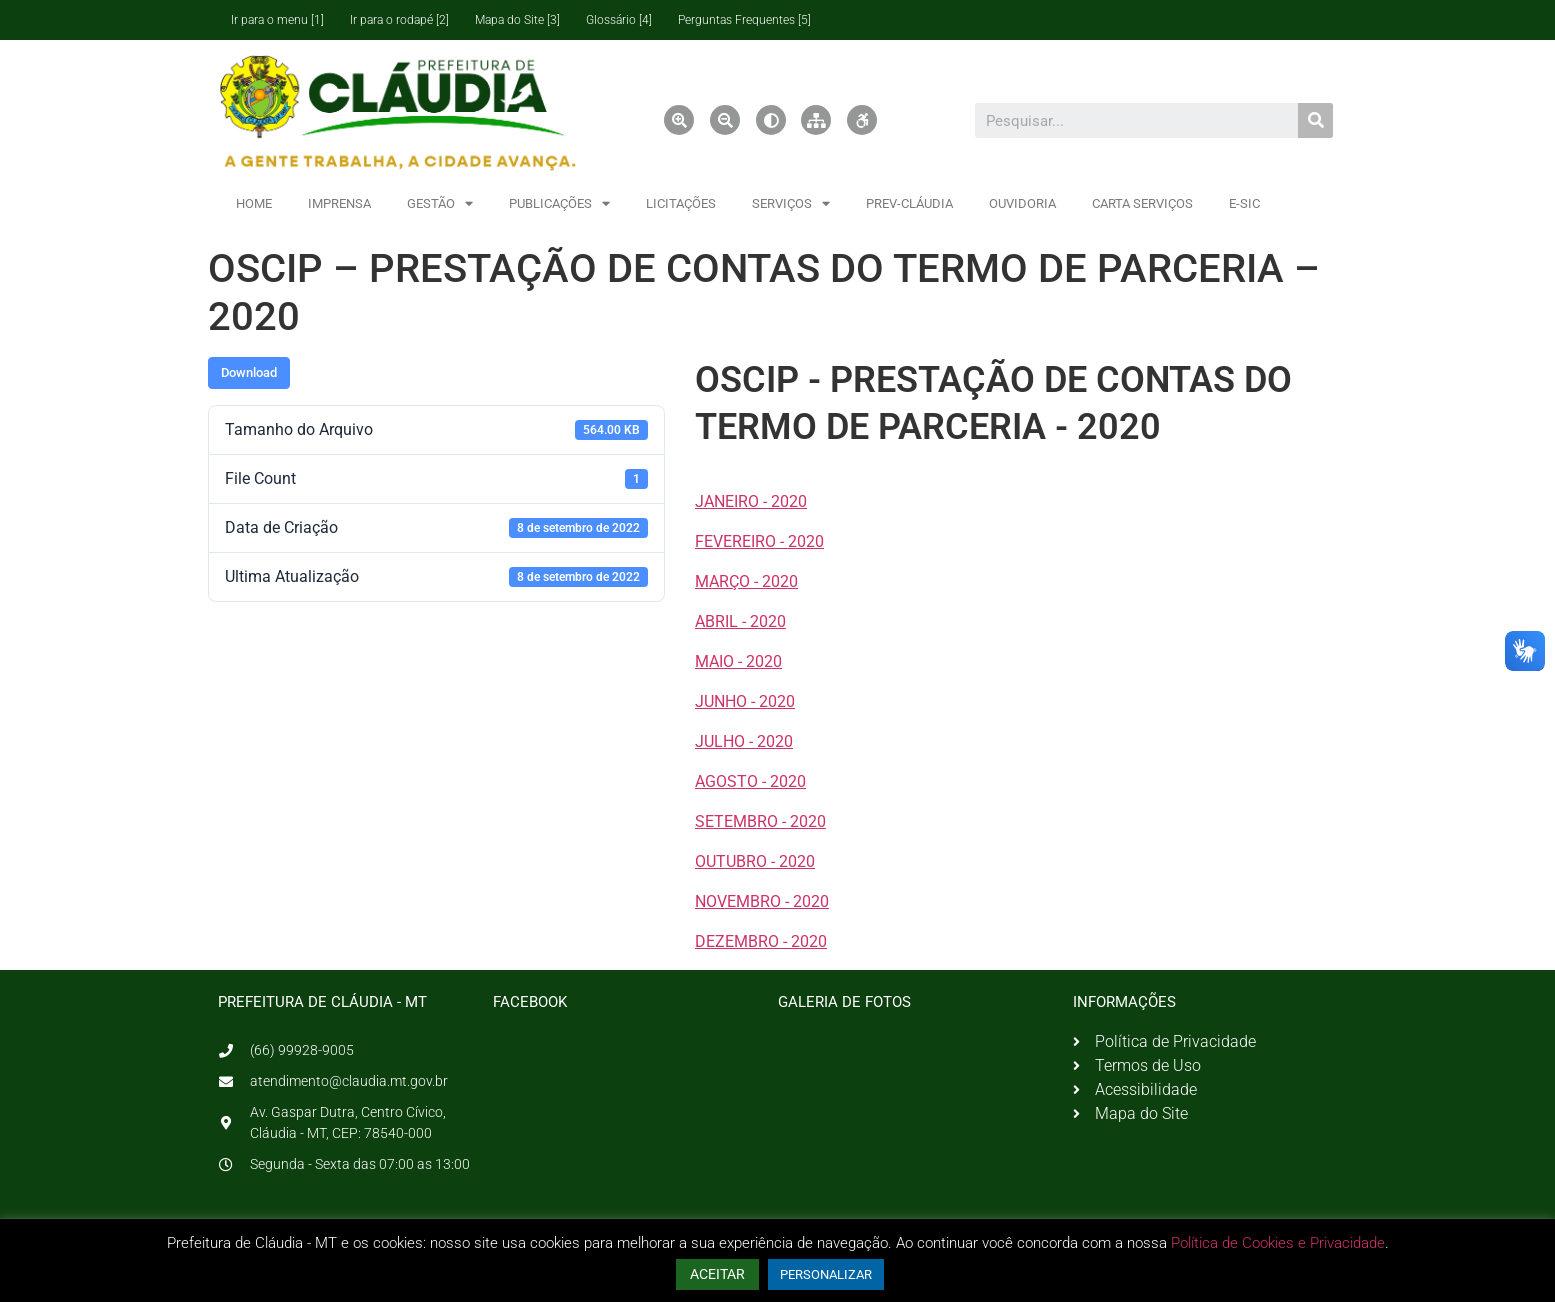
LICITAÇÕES (681, 203)
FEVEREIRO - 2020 (759, 541)
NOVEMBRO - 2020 (762, 901)
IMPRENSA (339, 203)
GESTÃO (440, 203)
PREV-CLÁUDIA (909, 203)
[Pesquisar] (1315, 120)
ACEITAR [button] (717, 1274)
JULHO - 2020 (744, 741)
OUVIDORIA (1022, 203)
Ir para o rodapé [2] (399, 20)
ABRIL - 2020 (740, 621)
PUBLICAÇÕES (559, 203)
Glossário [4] (619, 20)
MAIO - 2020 (738, 661)
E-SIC (1244, 203)
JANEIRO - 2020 (751, 501)
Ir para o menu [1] (277, 20)
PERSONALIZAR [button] (826, 1274)
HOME (254, 203)
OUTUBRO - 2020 (755, 861)
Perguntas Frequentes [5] (744, 20)
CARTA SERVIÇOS (1142, 203)
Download (249, 372)
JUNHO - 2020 (745, 701)
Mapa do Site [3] (517, 20)
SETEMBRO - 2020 (760, 821)
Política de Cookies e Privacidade (1278, 1243)
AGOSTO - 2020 (750, 781)
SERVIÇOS (791, 203)
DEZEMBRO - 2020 (761, 941)
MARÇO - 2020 (746, 581)
